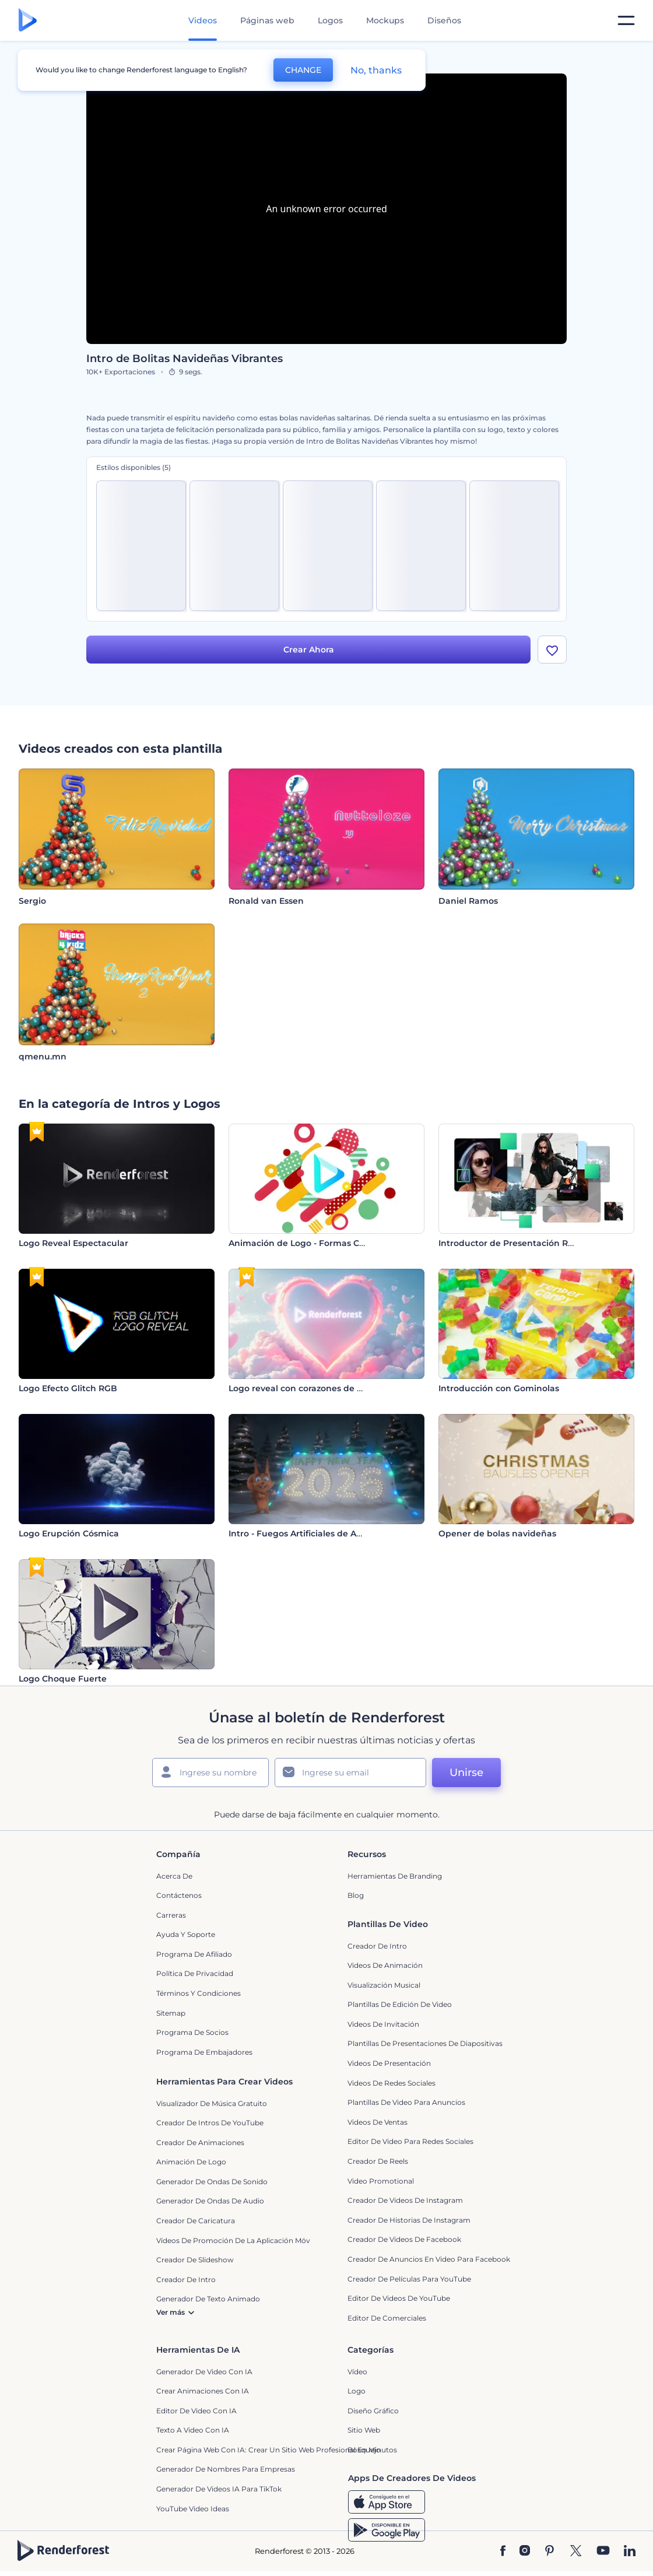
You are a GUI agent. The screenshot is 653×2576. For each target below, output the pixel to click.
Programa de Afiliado (194, 1954)
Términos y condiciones (198, 1993)
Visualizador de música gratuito (211, 2103)
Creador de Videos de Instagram (405, 2200)
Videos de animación (385, 1965)
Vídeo (357, 2371)
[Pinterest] (549, 2551)
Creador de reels (377, 2161)
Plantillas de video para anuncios (406, 2102)
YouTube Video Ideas (192, 2508)
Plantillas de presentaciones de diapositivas (425, 2044)
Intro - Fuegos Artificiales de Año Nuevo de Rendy (334, 1533)
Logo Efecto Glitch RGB (68, 1388)
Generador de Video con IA (204, 2371)
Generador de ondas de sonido (212, 2181)
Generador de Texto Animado (208, 2299)
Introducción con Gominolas (498, 1388)
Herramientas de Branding (394, 1876)
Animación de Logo (191, 2162)
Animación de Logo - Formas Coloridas (311, 1243)
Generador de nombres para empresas (225, 2469)
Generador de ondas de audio (210, 2201)
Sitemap (170, 2013)
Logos (330, 20)
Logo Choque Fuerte (63, 1678)
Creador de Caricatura (195, 2220)
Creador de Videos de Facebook (404, 2239)
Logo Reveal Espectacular (73, 1243)
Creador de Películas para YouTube (409, 2279)
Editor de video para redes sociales (410, 2142)
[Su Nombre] (210, 1773)
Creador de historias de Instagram (409, 2220)
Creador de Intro (377, 1946)
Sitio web (363, 2430)
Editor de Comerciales (386, 2318)
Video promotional (380, 2181)
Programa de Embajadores (204, 2052)
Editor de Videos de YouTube (398, 2298)
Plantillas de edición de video (399, 2005)
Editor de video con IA (196, 2410)
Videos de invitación (383, 2024)
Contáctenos (179, 1895)
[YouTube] (603, 2551)
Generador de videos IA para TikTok (219, 2488)
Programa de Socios (192, 2032)
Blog (355, 1895)
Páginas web (267, 20)
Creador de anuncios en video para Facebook (428, 2259)
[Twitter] (575, 2551)
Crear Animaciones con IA (202, 2391)
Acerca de (174, 1876)
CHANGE (303, 70)
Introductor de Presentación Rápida (515, 1243)
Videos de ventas (377, 2122)
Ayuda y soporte (185, 1935)
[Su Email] (350, 1773)
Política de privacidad (194, 1974)
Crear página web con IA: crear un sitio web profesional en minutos (276, 2449)
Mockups (385, 20)
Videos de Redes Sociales (391, 2083)
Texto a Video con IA (192, 2430)
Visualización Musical (383, 1985)
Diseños (444, 20)
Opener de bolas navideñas (497, 1533)
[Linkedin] (630, 2551)
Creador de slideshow (195, 2260)
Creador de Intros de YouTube (210, 2123)
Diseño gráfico (373, 2410)
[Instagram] (524, 2551)
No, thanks (376, 70)
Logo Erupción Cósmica (69, 1533)
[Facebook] (502, 2551)
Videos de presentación (389, 2063)
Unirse (466, 1773)
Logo (356, 2391)
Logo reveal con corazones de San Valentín (320, 1388)
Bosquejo (364, 2449)
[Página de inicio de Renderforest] (28, 20)
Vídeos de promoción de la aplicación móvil (235, 2240)
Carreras (171, 1915)
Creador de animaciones (200, 2142)
